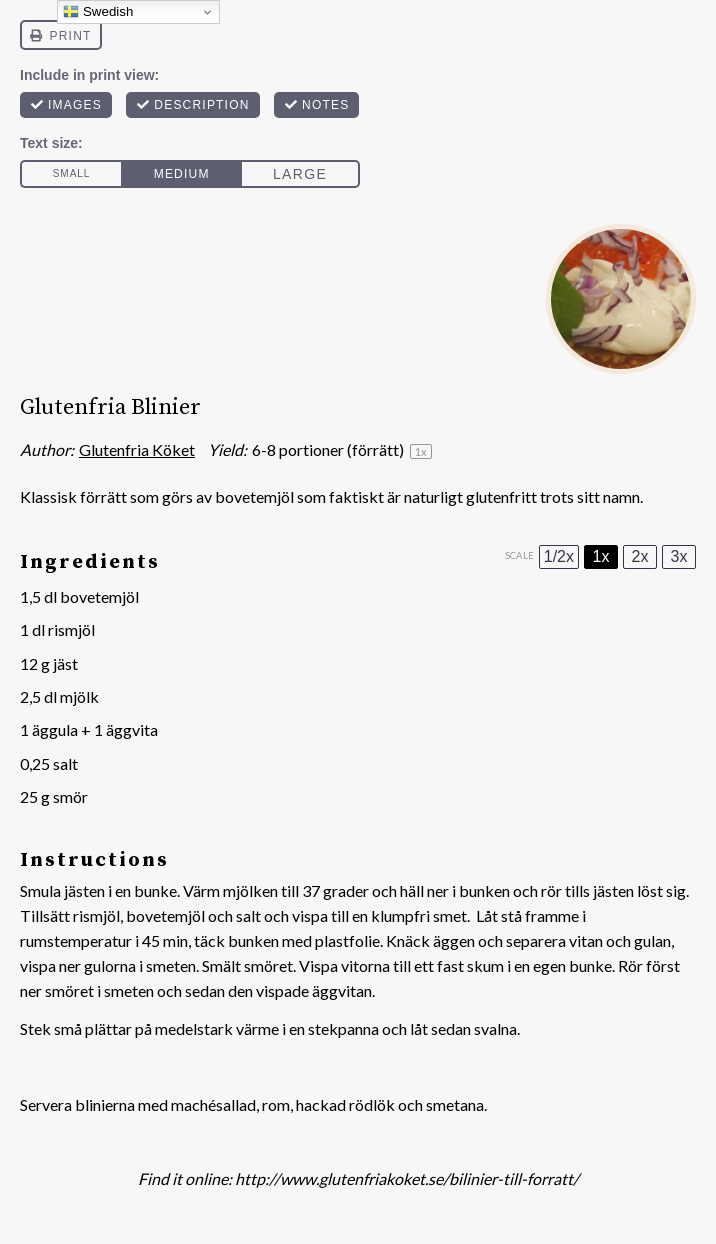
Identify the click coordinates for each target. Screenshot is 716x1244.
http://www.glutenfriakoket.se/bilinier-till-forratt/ (407, 1178)
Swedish (98, 12)
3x (679, 556)
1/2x (559, 556)
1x (601, 556)
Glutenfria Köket (137, 449)
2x (640, 556)
